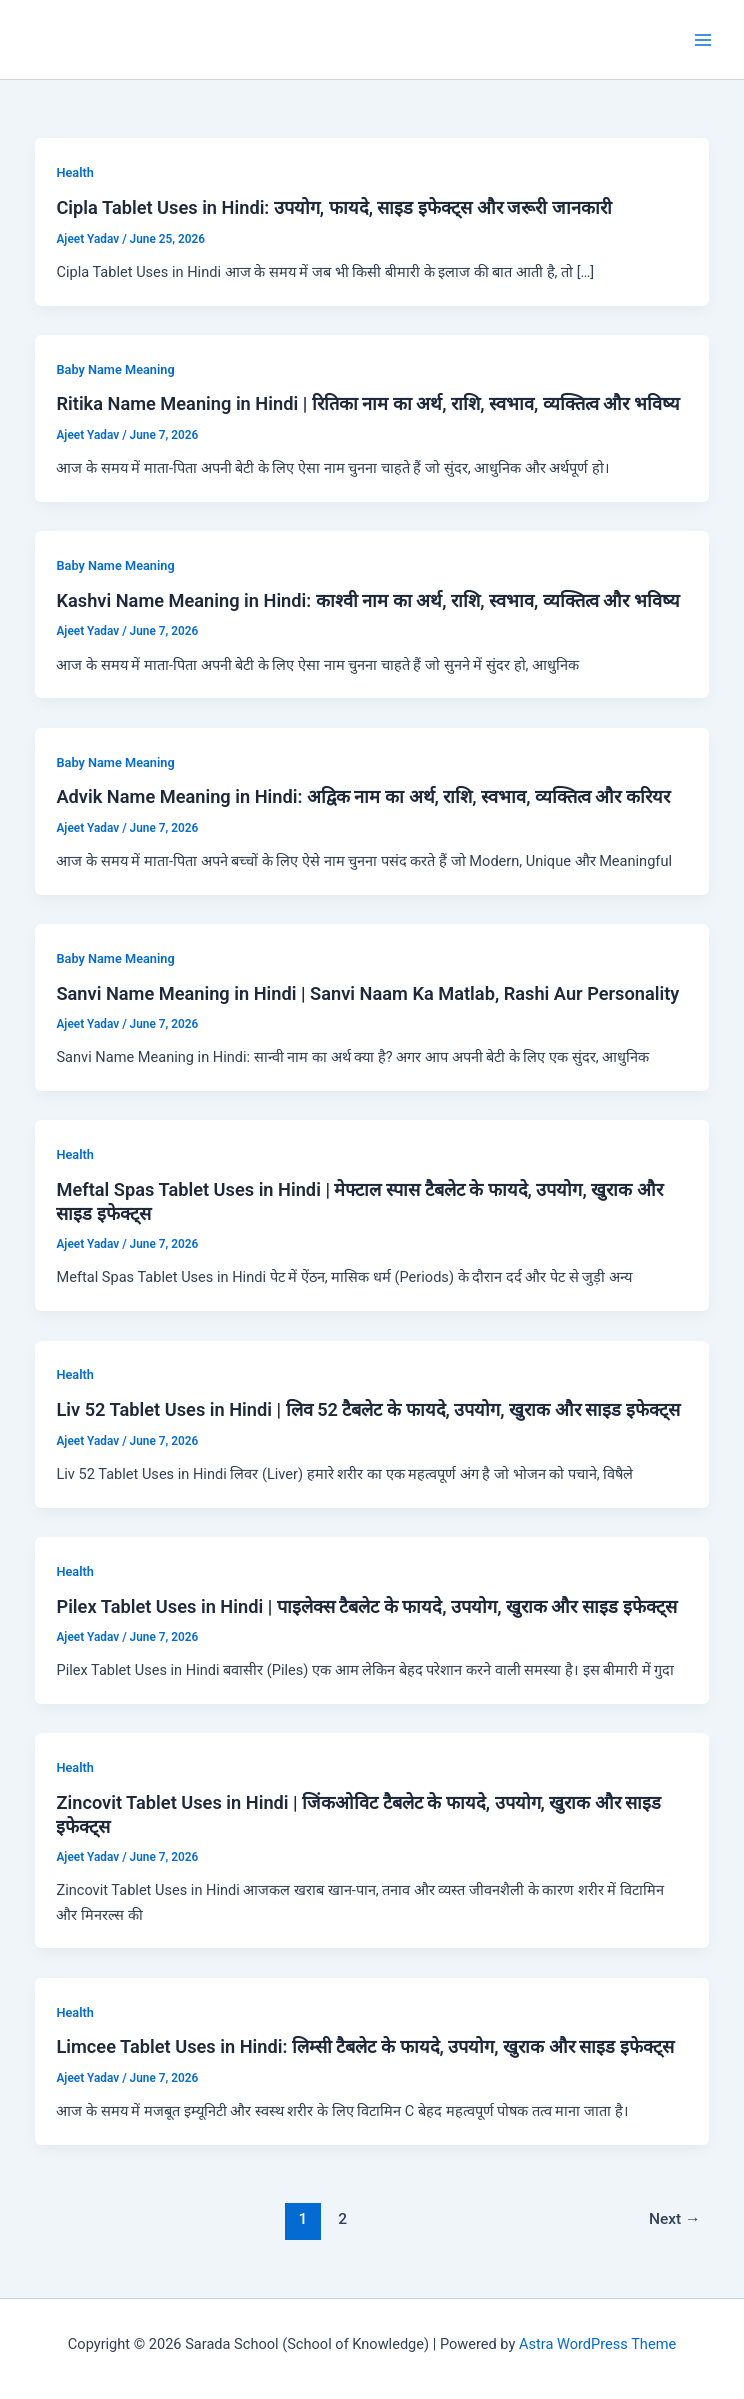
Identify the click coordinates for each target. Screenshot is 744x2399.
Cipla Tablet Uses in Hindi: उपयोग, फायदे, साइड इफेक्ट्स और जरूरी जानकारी (333, 207)
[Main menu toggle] (703, 40)
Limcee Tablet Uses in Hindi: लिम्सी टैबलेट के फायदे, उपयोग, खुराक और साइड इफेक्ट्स (364, 2046)
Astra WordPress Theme (597, 2344)
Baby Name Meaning (115, 369)
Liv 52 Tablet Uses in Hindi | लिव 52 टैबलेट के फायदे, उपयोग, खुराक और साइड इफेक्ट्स (367, 1409)
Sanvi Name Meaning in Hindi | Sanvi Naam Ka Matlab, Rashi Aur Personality (367, 993)
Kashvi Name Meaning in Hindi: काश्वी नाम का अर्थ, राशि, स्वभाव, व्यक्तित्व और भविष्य (367, 600)
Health (74, 172)
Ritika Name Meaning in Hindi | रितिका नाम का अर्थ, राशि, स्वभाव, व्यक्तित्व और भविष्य (367, 403)
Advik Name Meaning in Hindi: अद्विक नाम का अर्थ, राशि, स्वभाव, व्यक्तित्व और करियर (363, 796)
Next (675, 2219)
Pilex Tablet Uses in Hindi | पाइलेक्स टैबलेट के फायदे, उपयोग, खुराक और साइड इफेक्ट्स (366, 1606)
